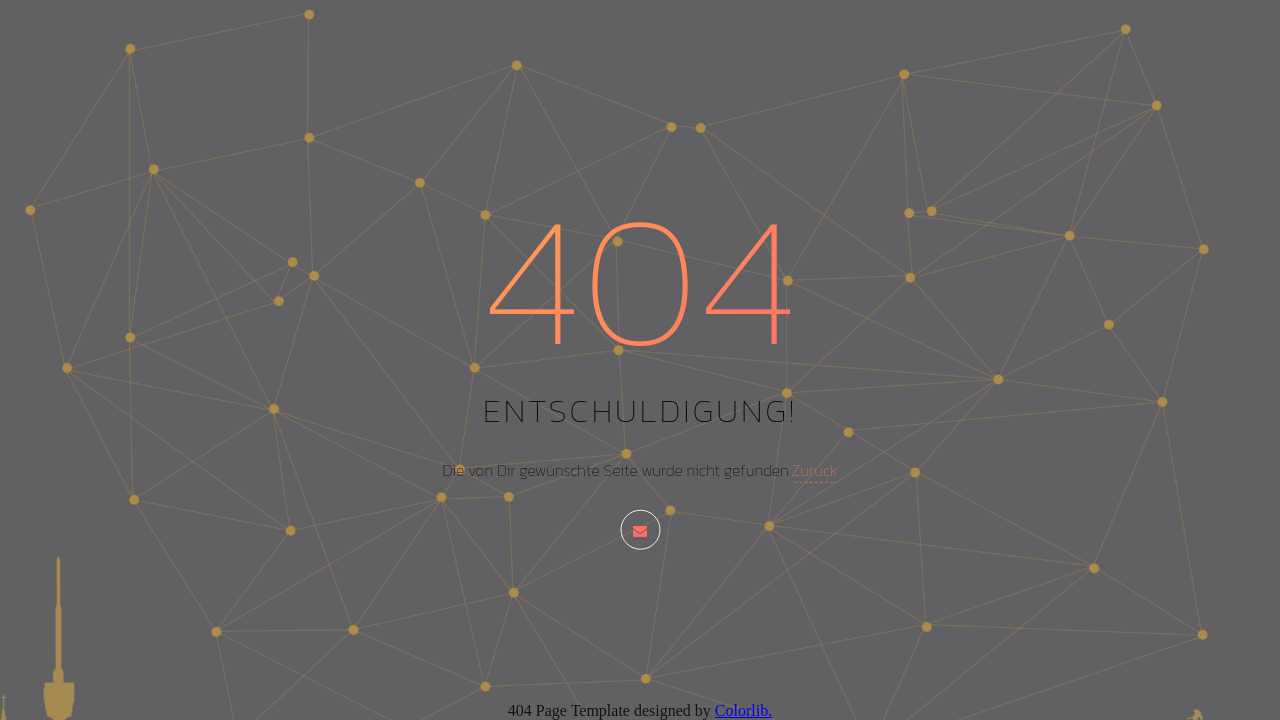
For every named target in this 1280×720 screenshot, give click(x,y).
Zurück (814, 470)
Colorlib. (743, 710)
